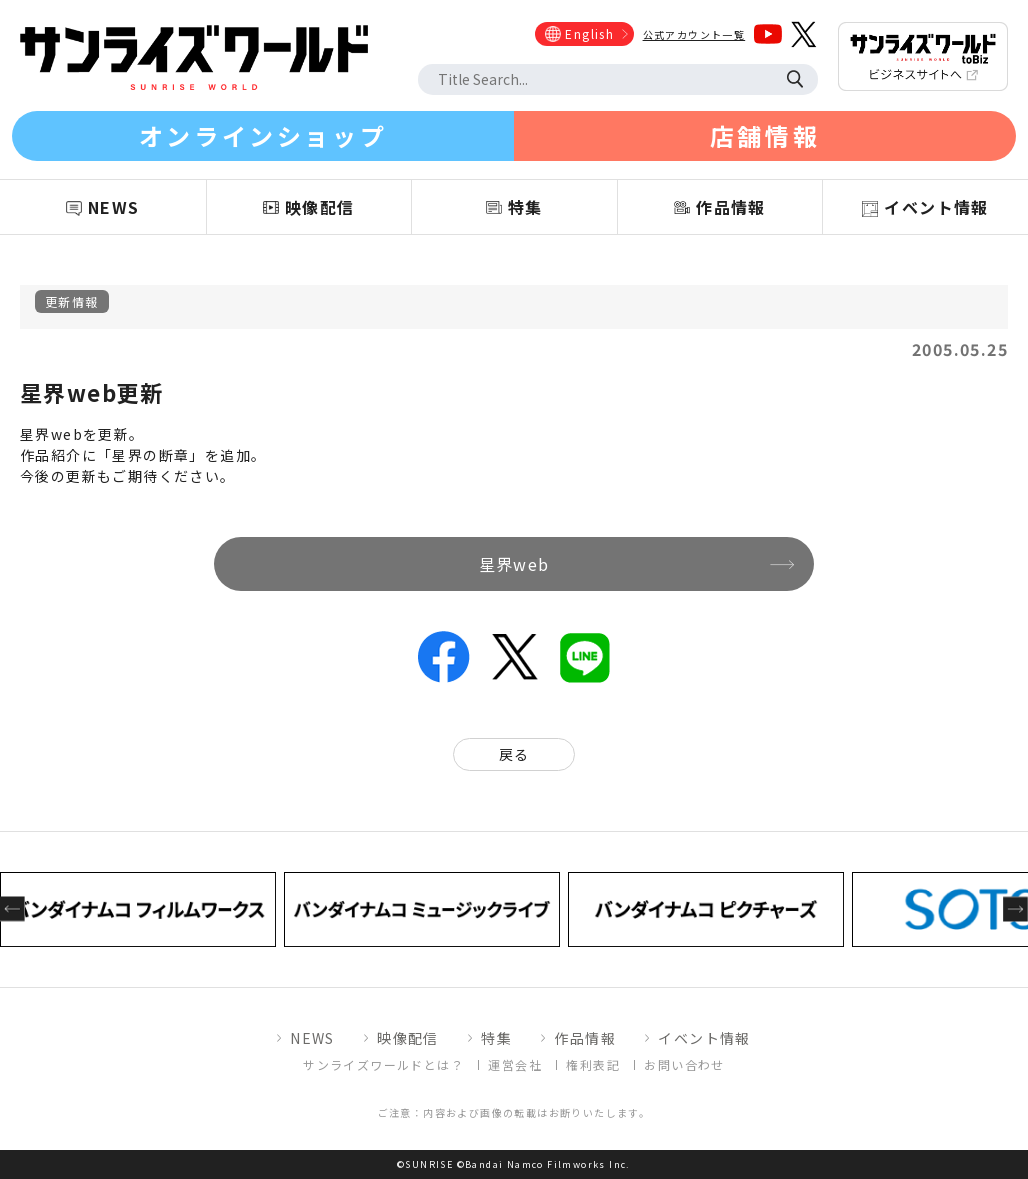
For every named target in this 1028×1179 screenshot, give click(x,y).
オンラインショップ (263, 135)
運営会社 (515, 1064)
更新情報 (72, 301)
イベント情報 (704, 1038)
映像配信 (408, 1038)
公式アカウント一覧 (694, 34)
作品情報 (585, 1038)
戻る (514, 754)
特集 (496, 1038)
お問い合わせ (684, 1064)
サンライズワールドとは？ (383, 1064)
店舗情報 (765, 135)
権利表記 (593, 1064)
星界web (514, 564)
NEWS (312, 1038)
